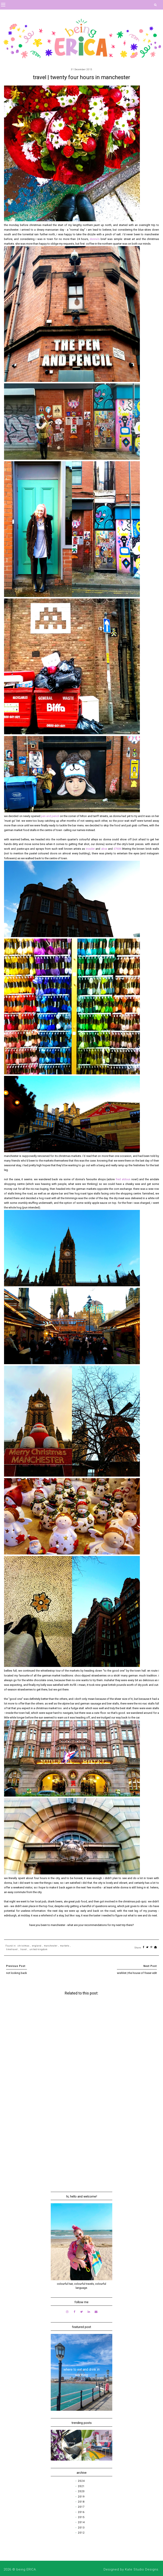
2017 (81, 2506)
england (36, 1946)
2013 (81, 2527)
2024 (81, 2480)
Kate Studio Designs (141, 2569)
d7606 (118, 848)
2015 (81, 2517)
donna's (95, 239)
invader (91, 848)
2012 (81, 2532)
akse (104, 848)
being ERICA (26, 2569)
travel (23, 1949)
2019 (81, 2496)
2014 (81, 2522)
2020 (81, 2491)
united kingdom (39, 1949)
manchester (51, 1946)
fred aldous (123, 1179)
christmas (24, 1946)
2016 (81, 2512)
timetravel (12, 1949)
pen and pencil (50, 816)
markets (64, 1946)
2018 (81, 2501)
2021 (81, 2486)
